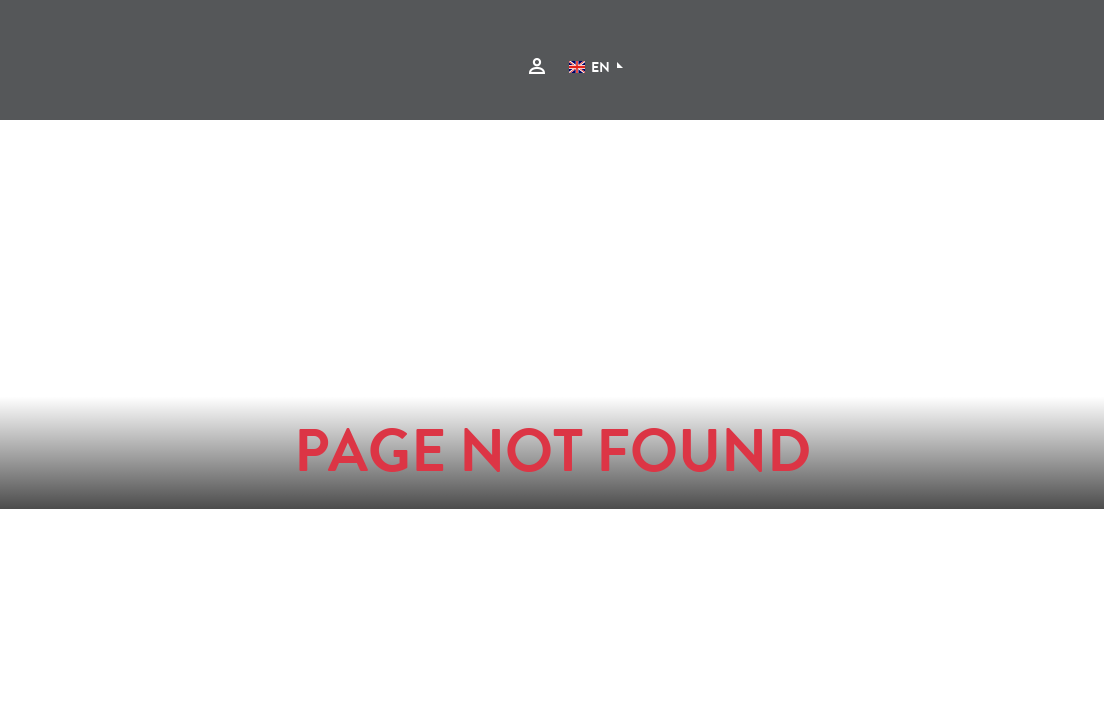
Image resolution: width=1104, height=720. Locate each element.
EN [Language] (589, 69)
